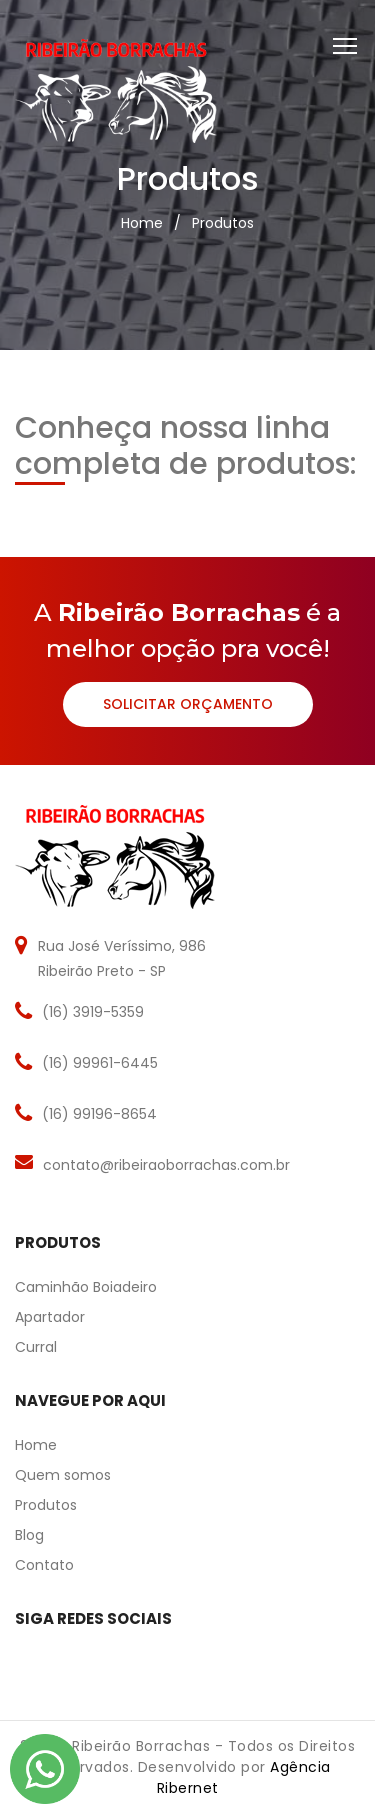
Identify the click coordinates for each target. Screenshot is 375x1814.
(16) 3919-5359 (93, 1012)
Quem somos (63, 1475)
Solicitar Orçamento (188, 704)
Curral (36, 1347)
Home (142, 223)
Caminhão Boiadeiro (86, 1287)
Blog (29, 1535)
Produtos (223, 223)
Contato (44, 1565)
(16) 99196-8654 (99, 1114)
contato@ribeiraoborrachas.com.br (166, 1165)
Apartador (50, 1317)
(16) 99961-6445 (100, 1063)
